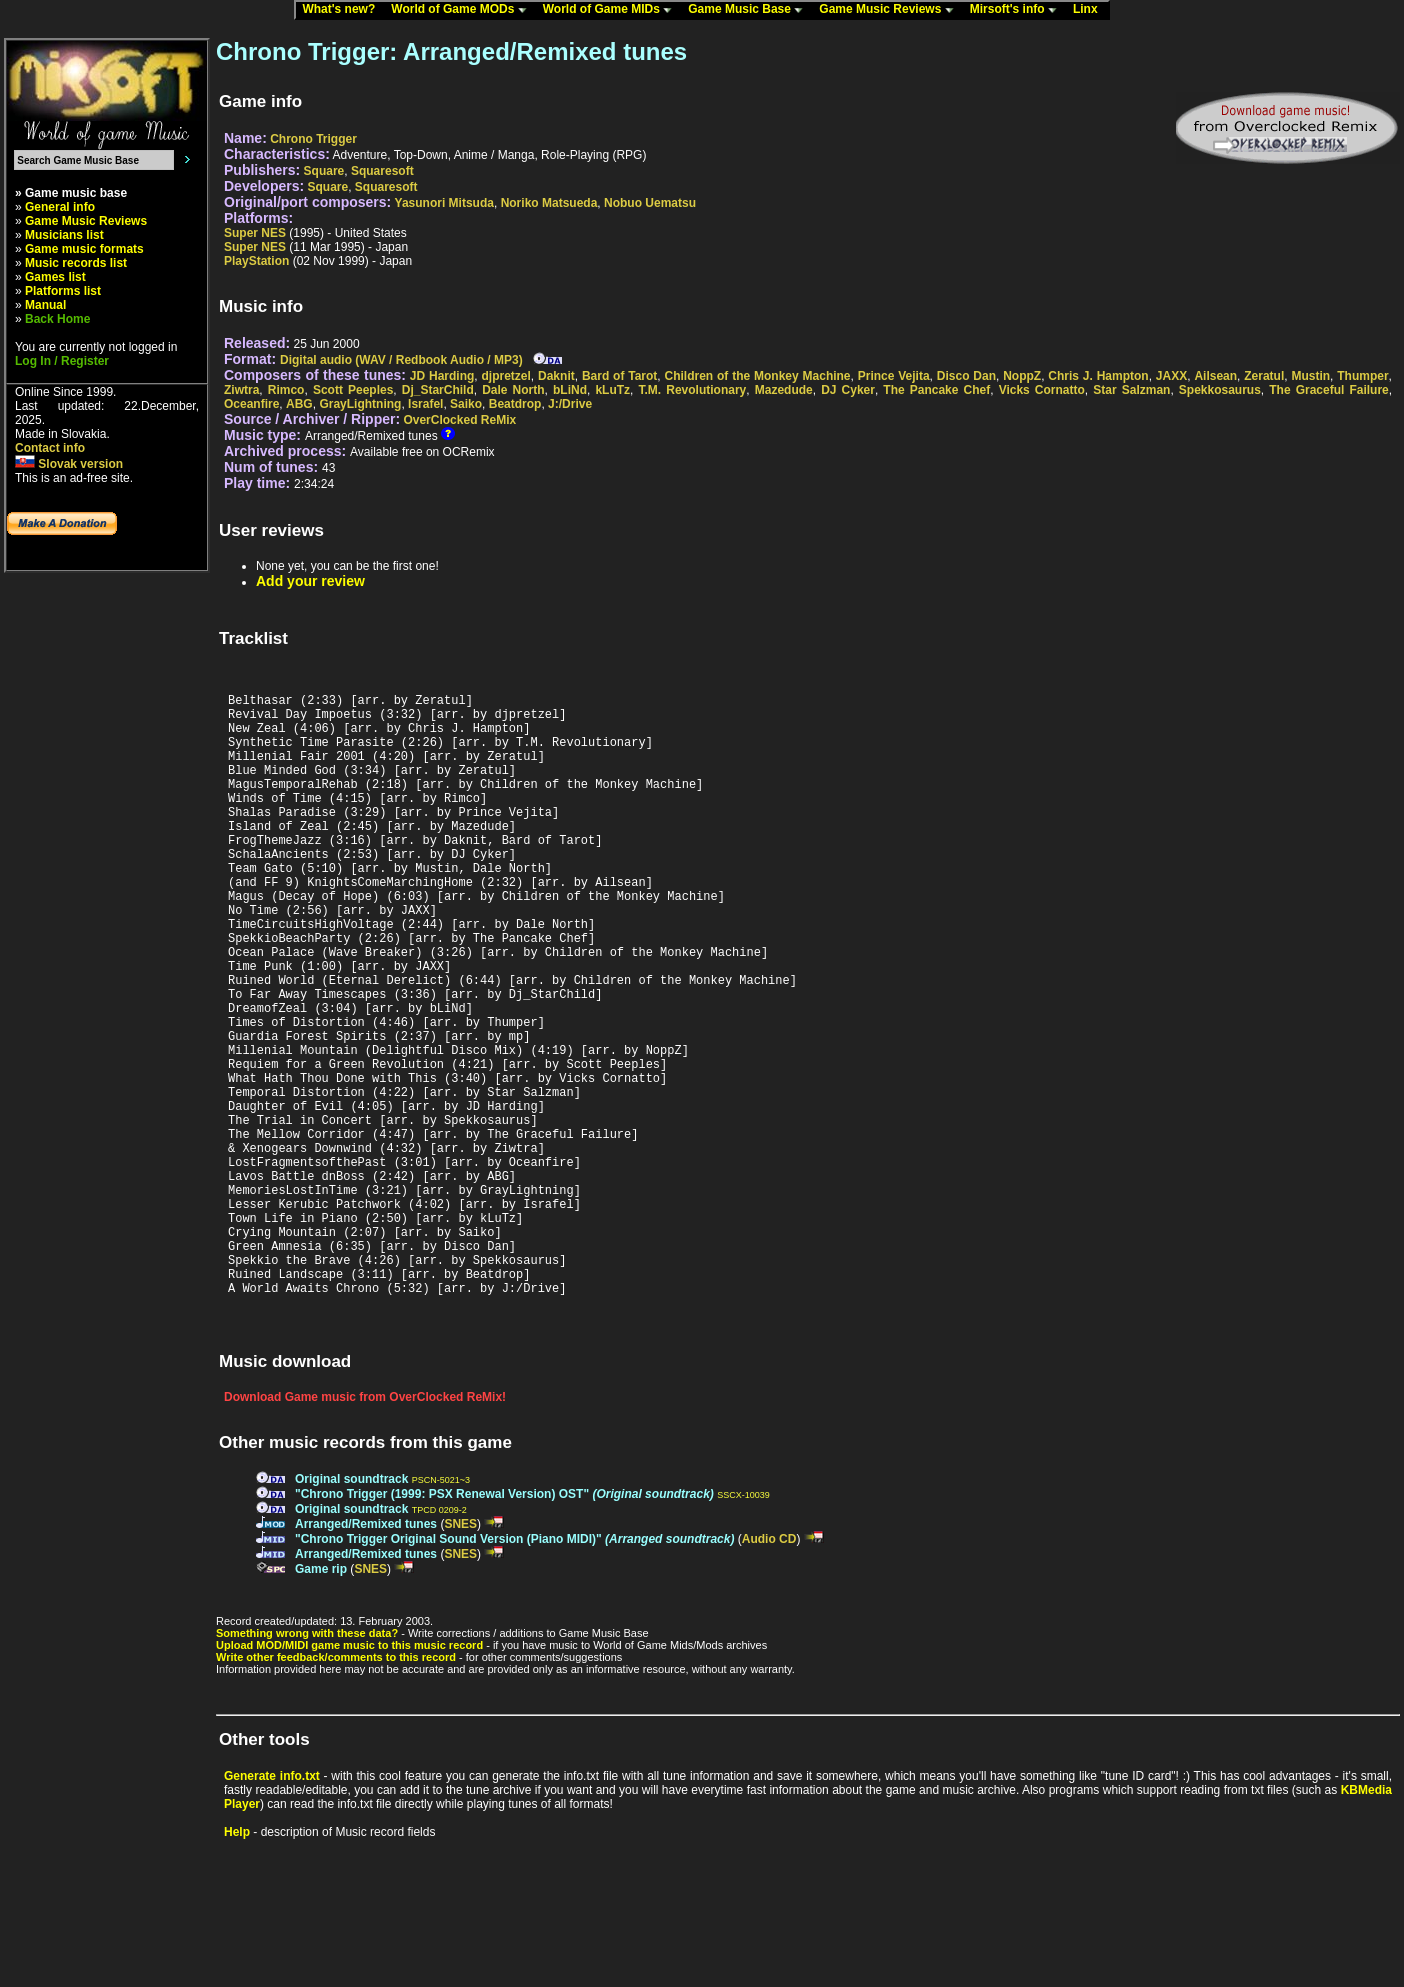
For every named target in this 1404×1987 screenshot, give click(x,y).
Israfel (425, 404)
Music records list (76, 263)
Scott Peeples (353, 390)
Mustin (1310, 376)
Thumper (1362, 376)
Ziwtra (241, 390)
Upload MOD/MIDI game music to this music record (349, 1774)
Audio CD (769, 1668)
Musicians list (64, 235)
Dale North (513, 390)
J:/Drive (570, 404)
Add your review (310, 581)
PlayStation (256, 261)
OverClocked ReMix (459, 420)
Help (237, 1961)
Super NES (255, 233)
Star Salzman (1131, 390)
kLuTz (612, 390)
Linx (1090, 10)
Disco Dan (966, 376)
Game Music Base (750, 10)
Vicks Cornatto (1042, 390)
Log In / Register (62, 361)
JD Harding (442, 376)
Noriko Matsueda (549, 203)
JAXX (1171, 376)
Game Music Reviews (890, 10)
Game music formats (84, 249)
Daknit (556, 376)
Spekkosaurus (1220, 390)
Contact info (50, 448)
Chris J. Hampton (1098, 376)
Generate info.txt (272, 1905)
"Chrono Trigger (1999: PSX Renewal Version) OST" (504, 1623)
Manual (45, 305)
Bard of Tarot (619, 376)
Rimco (286, 390)
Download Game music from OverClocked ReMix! (365, 1526)
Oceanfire (251, 404)
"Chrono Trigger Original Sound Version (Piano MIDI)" (514, 1668)
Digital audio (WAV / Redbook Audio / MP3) (401, 360)
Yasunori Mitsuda (444, 203)
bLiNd (570, 390)
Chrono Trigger (313, 139)
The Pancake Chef (936, 390)
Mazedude (784, 390)
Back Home (57, 319)
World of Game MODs (463, 10)
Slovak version (69, 464)
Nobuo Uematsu (650, 203)
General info (60, 207)
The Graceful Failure (1329, 390)
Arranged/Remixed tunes (366, 1653)
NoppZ (1022, 376)
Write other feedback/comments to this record (336, 1786)
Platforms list (63, 291)
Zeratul (1264, 376)
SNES (460, 1653)
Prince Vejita (894, 376)
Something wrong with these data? (307, 1762)
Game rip (321, 1698)
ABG (299, 404)
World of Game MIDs (612, 10)
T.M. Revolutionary (693, 390)
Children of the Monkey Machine (758, 376)
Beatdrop (515, 404)
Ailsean (1215, 376)
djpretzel (506, 376)
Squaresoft (382, 171)
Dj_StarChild (438, 390)
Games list (55, 277)
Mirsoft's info (1018, 10)
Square (324, 171)
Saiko (466, 404)
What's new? (343, 10)
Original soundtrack (351, 1608)
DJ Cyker (848, 390)
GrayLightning (360, 404)
